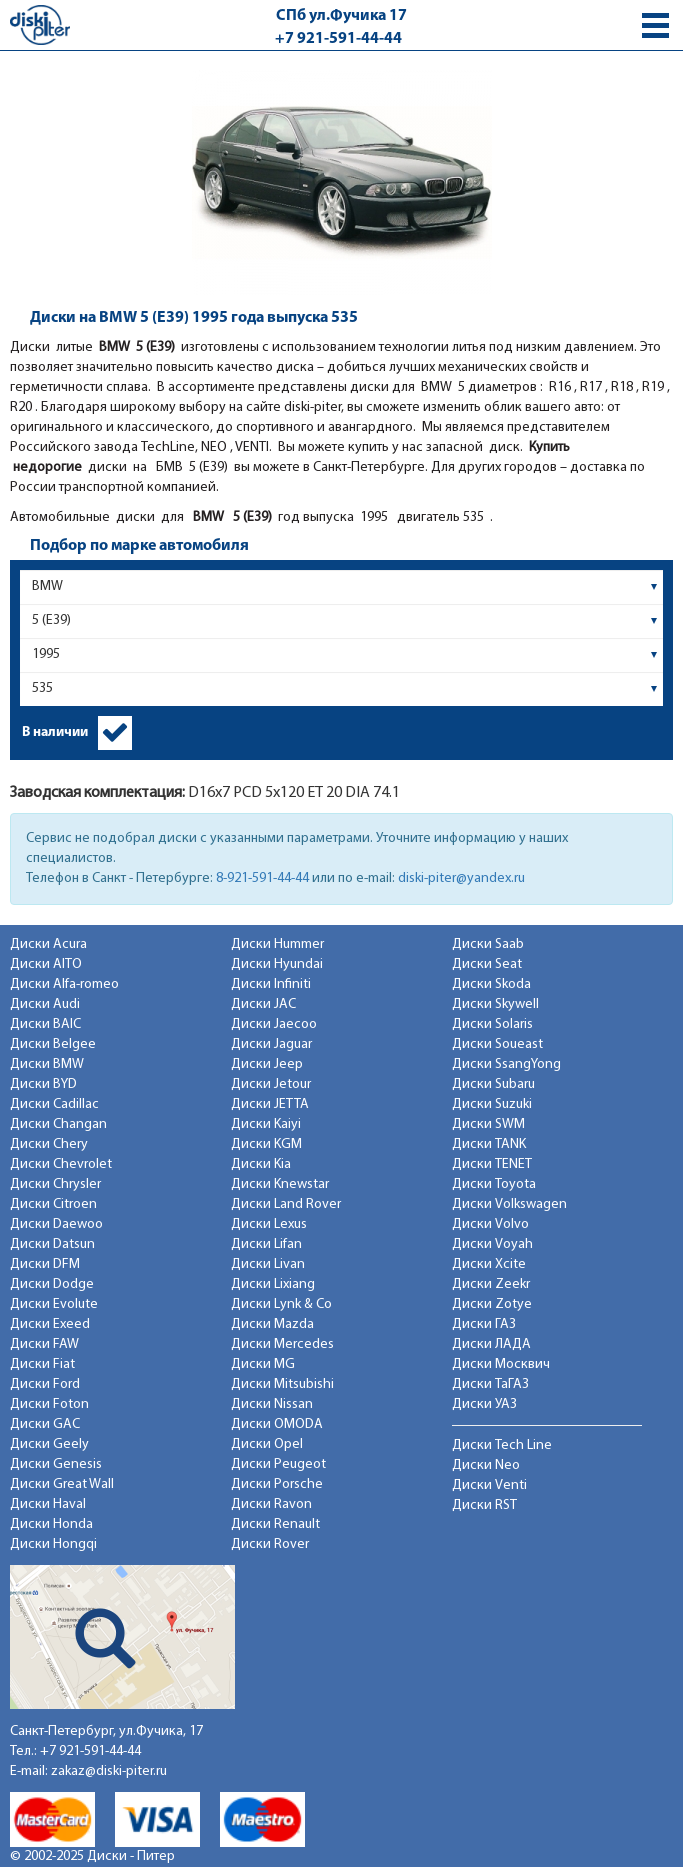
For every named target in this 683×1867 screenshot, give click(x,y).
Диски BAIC (45, 1024)
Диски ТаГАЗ (490, 1384)
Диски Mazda (272, 1324)
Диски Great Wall (62, 1484)
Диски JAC (263, 1004)
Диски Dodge (52, 1284)
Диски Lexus (269, 1224)
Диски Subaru (493, 1084)
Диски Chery (49, 1144)
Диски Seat (487, 964)
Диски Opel (267, 1444)
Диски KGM (266, 1144)
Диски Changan (58, 1124)
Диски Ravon (271, 1504)
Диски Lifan (266, 1244)
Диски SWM (488, 1124)
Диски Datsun (52, 1244)
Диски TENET (492, 1164)
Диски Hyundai (277, 964)
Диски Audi (45, 1004)
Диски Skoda (491, 984)
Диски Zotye (492, 1304)
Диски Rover (270, 1544)
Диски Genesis (56, 1464)
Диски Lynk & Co (281, 1304)
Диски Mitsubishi (282, 1384)
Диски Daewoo (56, 1224)
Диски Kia (261, 1164)
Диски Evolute (54, 1304)
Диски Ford (45, 1384)
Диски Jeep (267, 1064)
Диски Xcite (489, 1264)
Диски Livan (268, 1264)
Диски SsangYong (506, 1064)
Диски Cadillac (54, 1104)
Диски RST (484, 1505)
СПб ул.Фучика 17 (341, 16)
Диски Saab (488, 944)
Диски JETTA (270, 1104)
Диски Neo (486, 1465)
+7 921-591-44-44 (338, 39)
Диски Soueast (497, 1044)
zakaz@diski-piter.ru (109, 1771)
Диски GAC (45, 1424)
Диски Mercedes (282, 1344)
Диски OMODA (277, 1424)
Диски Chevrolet (61, 1164)
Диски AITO (46, 964)
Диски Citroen (53, 1204)
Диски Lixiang (273, 1284)
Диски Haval (48, 1504)
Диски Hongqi (53, 1544)
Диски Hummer (277, 944)
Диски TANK (489, 1144)
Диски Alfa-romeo (64, 984)
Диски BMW (47, 1064)
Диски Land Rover (286, 1204)
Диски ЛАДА (491, 1344)
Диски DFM (45, 1264)
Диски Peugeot (278, 1464)
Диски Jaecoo (274, 1024)
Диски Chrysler (55, 1184)
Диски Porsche (277, 1484)
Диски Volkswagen (509, 1204)
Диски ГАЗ (484, 1324)
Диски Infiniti (271, 984)
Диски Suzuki (492, 1104)
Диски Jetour (271, 1084)
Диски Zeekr (491, 1284)
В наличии (55, 732)
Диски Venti (489, 1485)
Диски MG (263, 1364)
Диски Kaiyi (266, 1124)
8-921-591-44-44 (262, 878)
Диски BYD (43, 1084)
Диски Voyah (492, 1244)
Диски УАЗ (484, 1404)
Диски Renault (275, 1524)
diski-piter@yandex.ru (461, 878)
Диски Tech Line (502, 1445)
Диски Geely (49, 1444)
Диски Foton (49, 1404)
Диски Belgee (53, 1044)
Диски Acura (48, 944)
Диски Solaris (492, 1024)
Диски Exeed (50, 1324)
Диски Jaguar (271, 1044)
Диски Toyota (494, 1184)
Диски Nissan (272, 1404)
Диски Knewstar (280, 1184)
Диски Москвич (501, 1364)
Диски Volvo (490, 1224)
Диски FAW (44, 1344)
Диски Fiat (42, 1364)
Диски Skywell (495, 1004)
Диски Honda (51, 1524)
